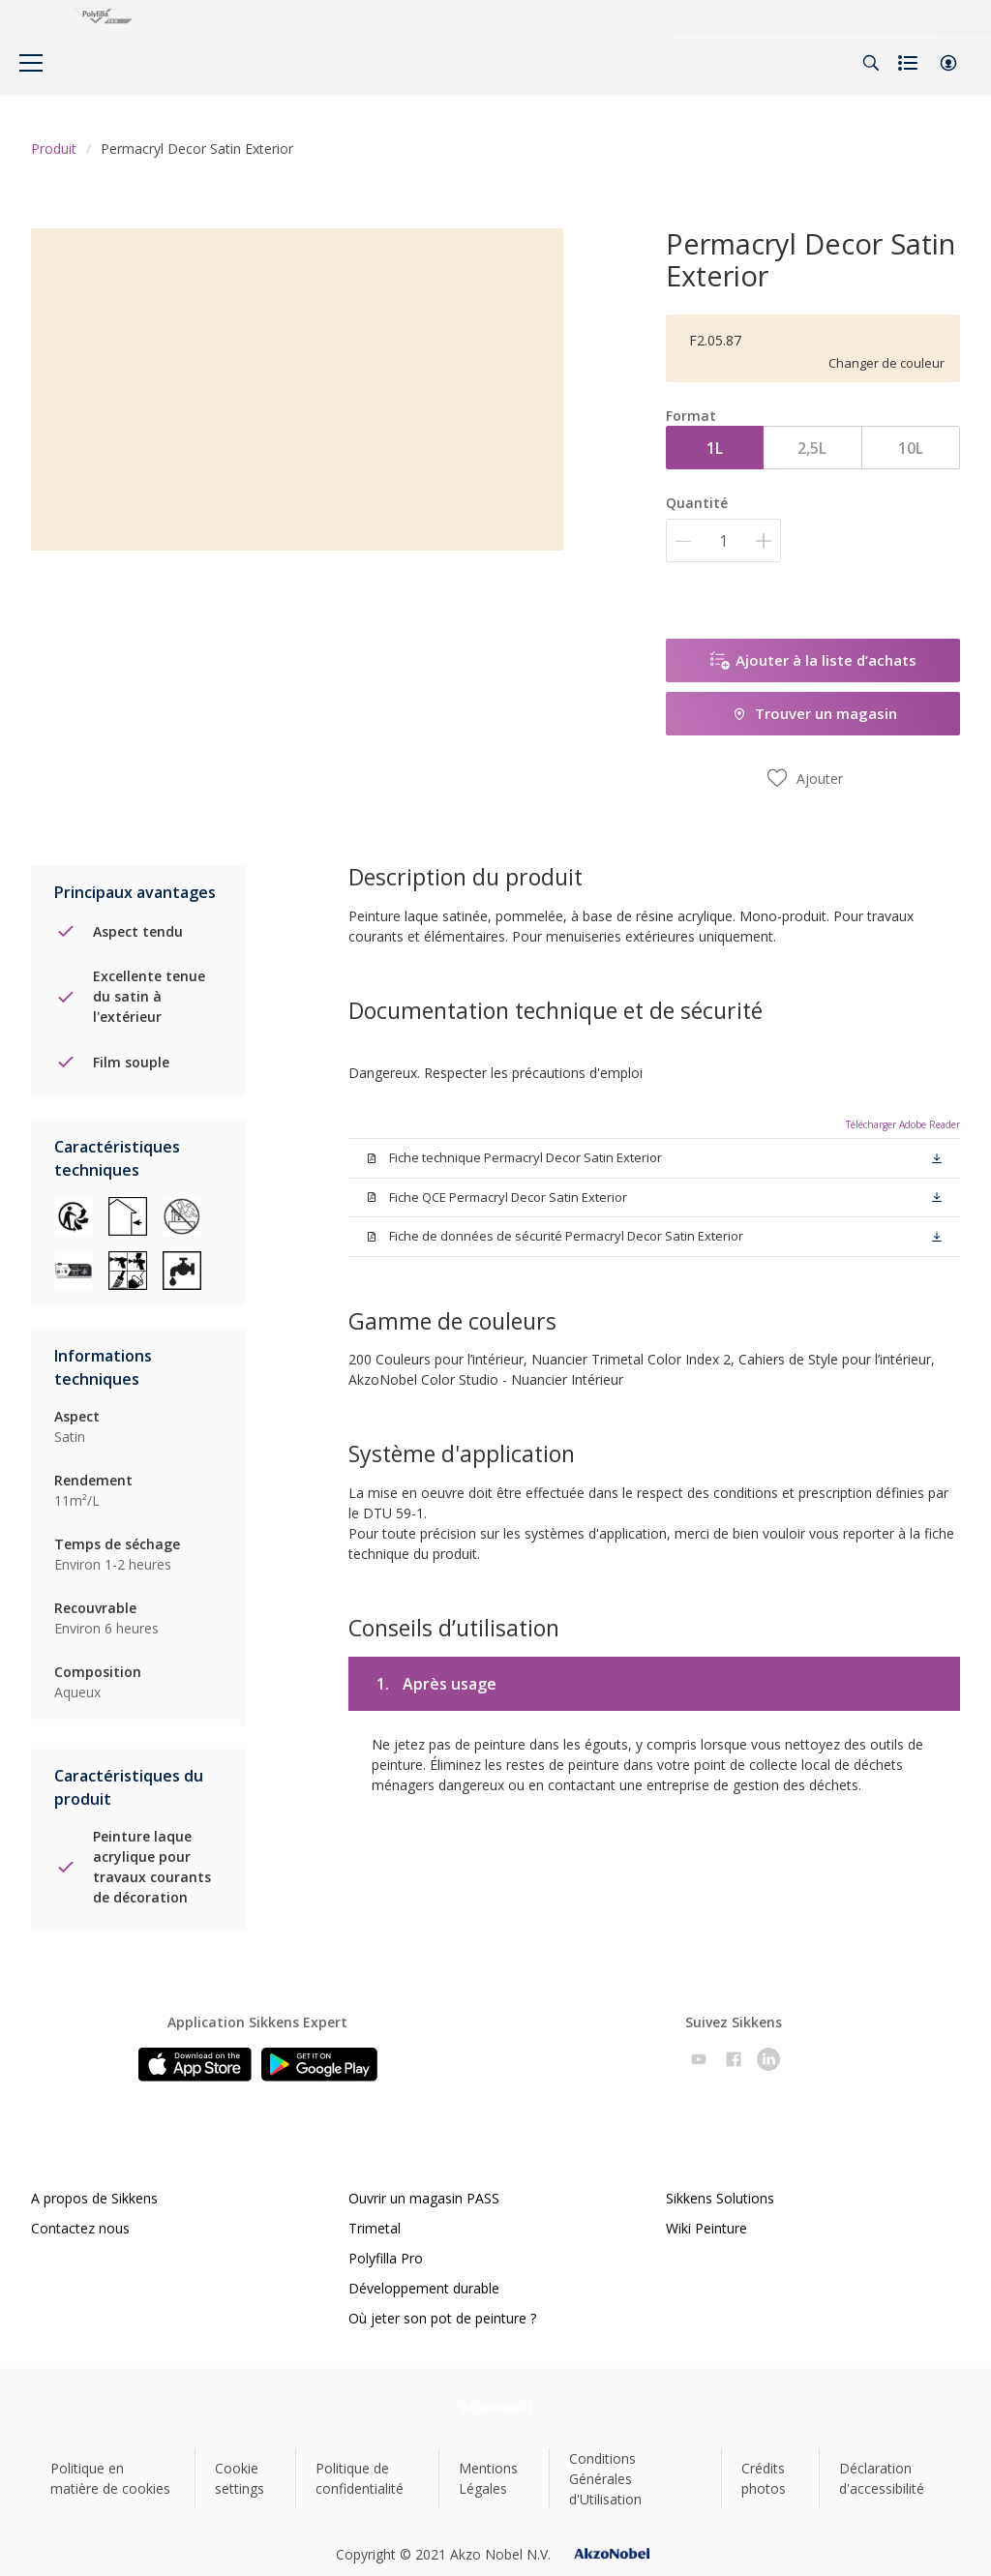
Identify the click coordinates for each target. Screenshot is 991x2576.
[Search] (871, 63)
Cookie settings (239, 2478)
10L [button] (910, 448)
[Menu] (31, 63)
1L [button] (714, 448)
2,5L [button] (811, 448)
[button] (948, 63)
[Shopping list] (909, 63)
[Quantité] (723, 540)
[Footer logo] (496, 2408)
